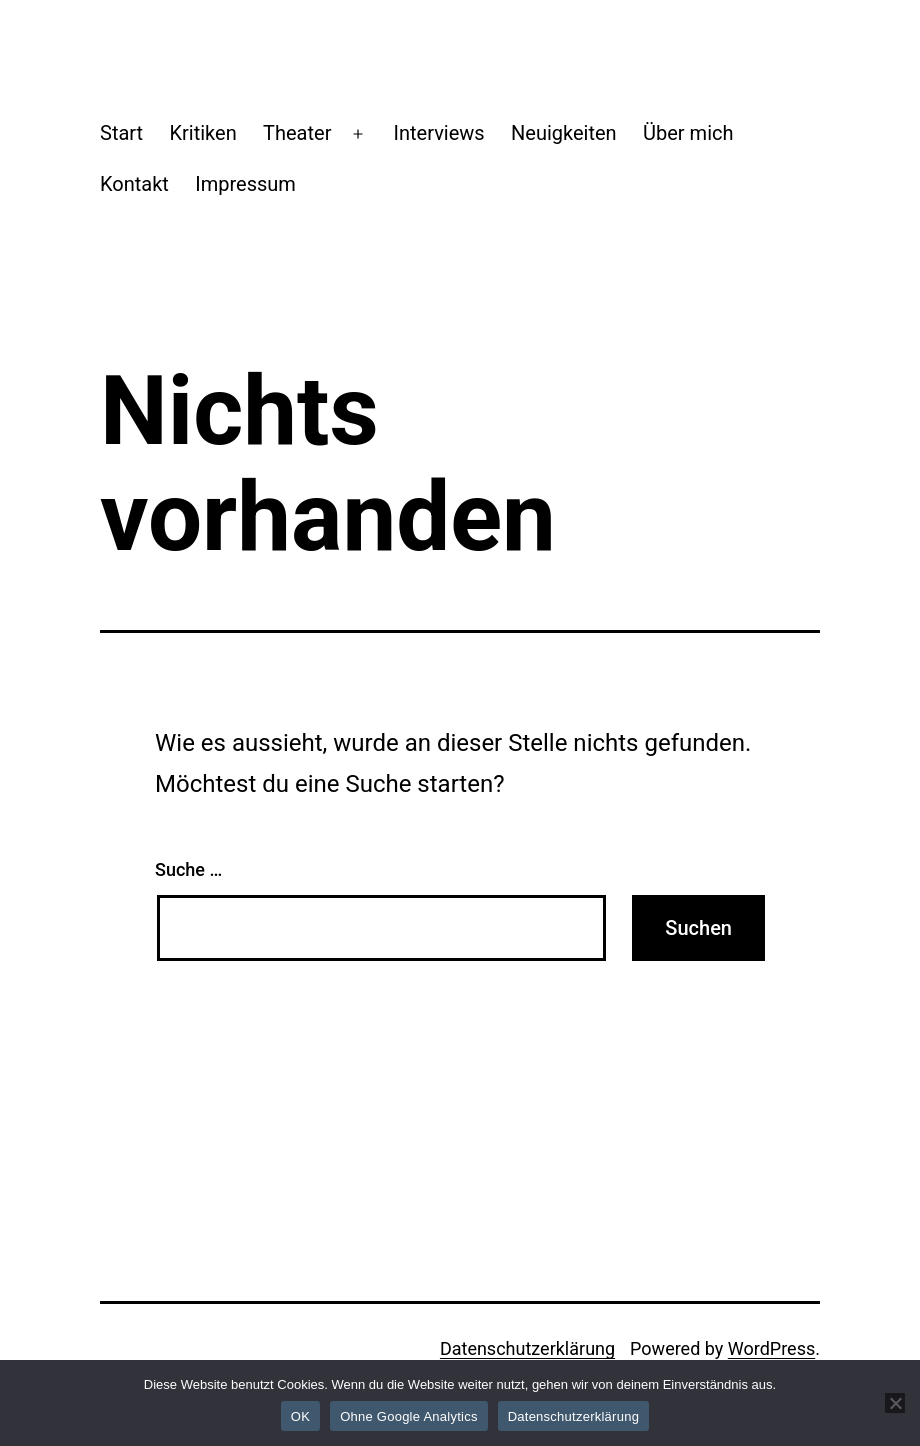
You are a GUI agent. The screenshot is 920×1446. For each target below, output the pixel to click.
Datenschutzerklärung (527, 1348)
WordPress (771, 1348)
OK (300, 1416)
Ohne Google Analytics (409, 1416)
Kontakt (134, 184)
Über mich (688, 133)
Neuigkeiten (564, 133)
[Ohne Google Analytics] (895, 1403)
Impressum (245, 184)
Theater (297, 133)
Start (121, 133)
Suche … (188, 869)
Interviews (439, 133)
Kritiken (202, 133)
